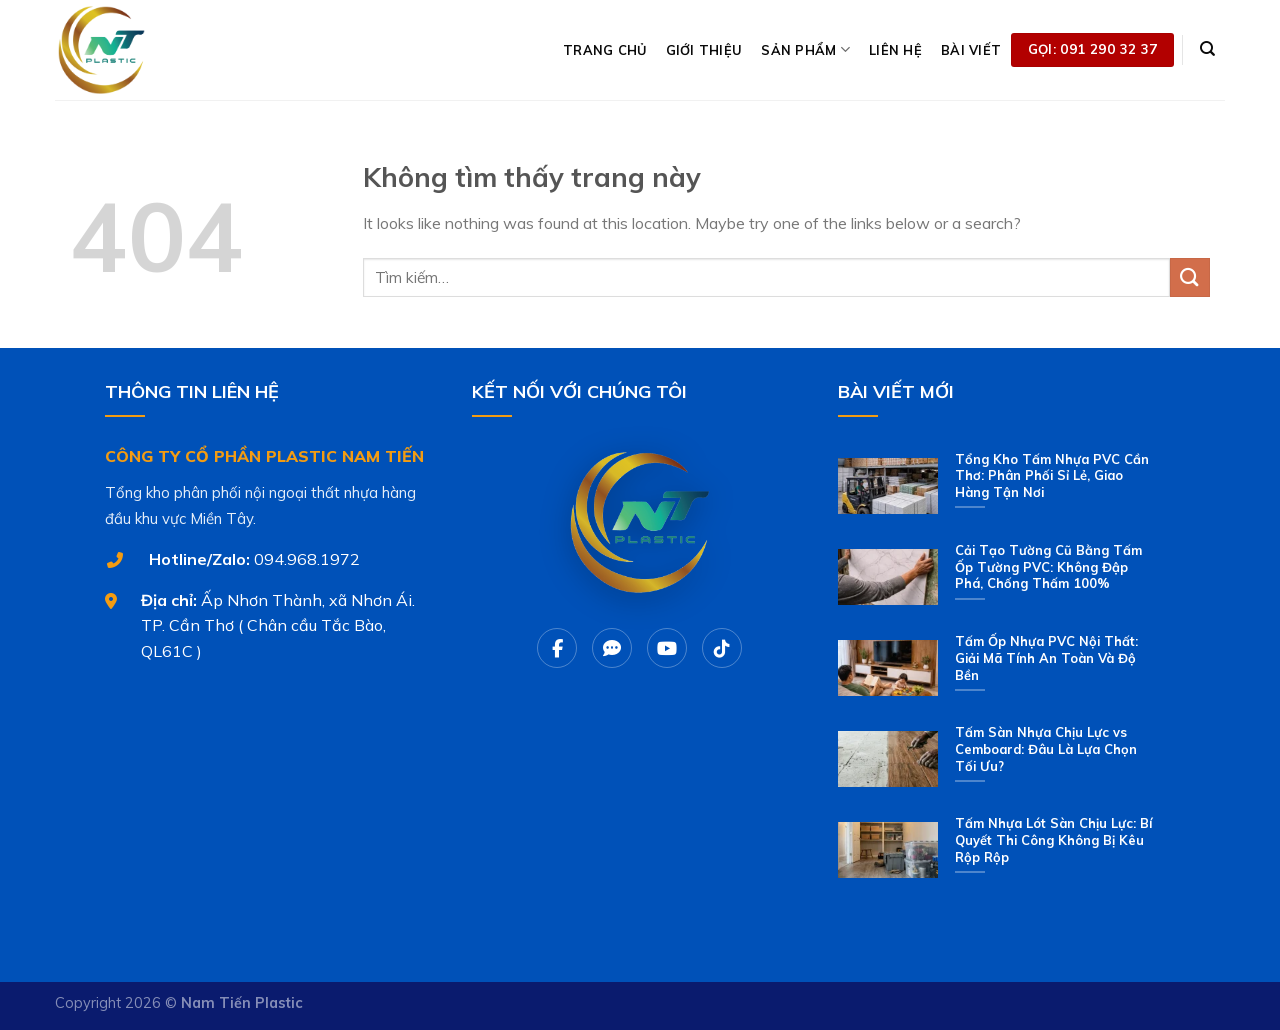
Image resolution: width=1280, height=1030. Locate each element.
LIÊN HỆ (895, 50)
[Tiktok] (722, 648)
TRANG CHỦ (604, 50)
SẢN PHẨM (805, 49)
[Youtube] (667, 648)
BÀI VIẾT (971, 50)
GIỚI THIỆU (704, 50)
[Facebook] (557, 648)
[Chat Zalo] (612, 648)
